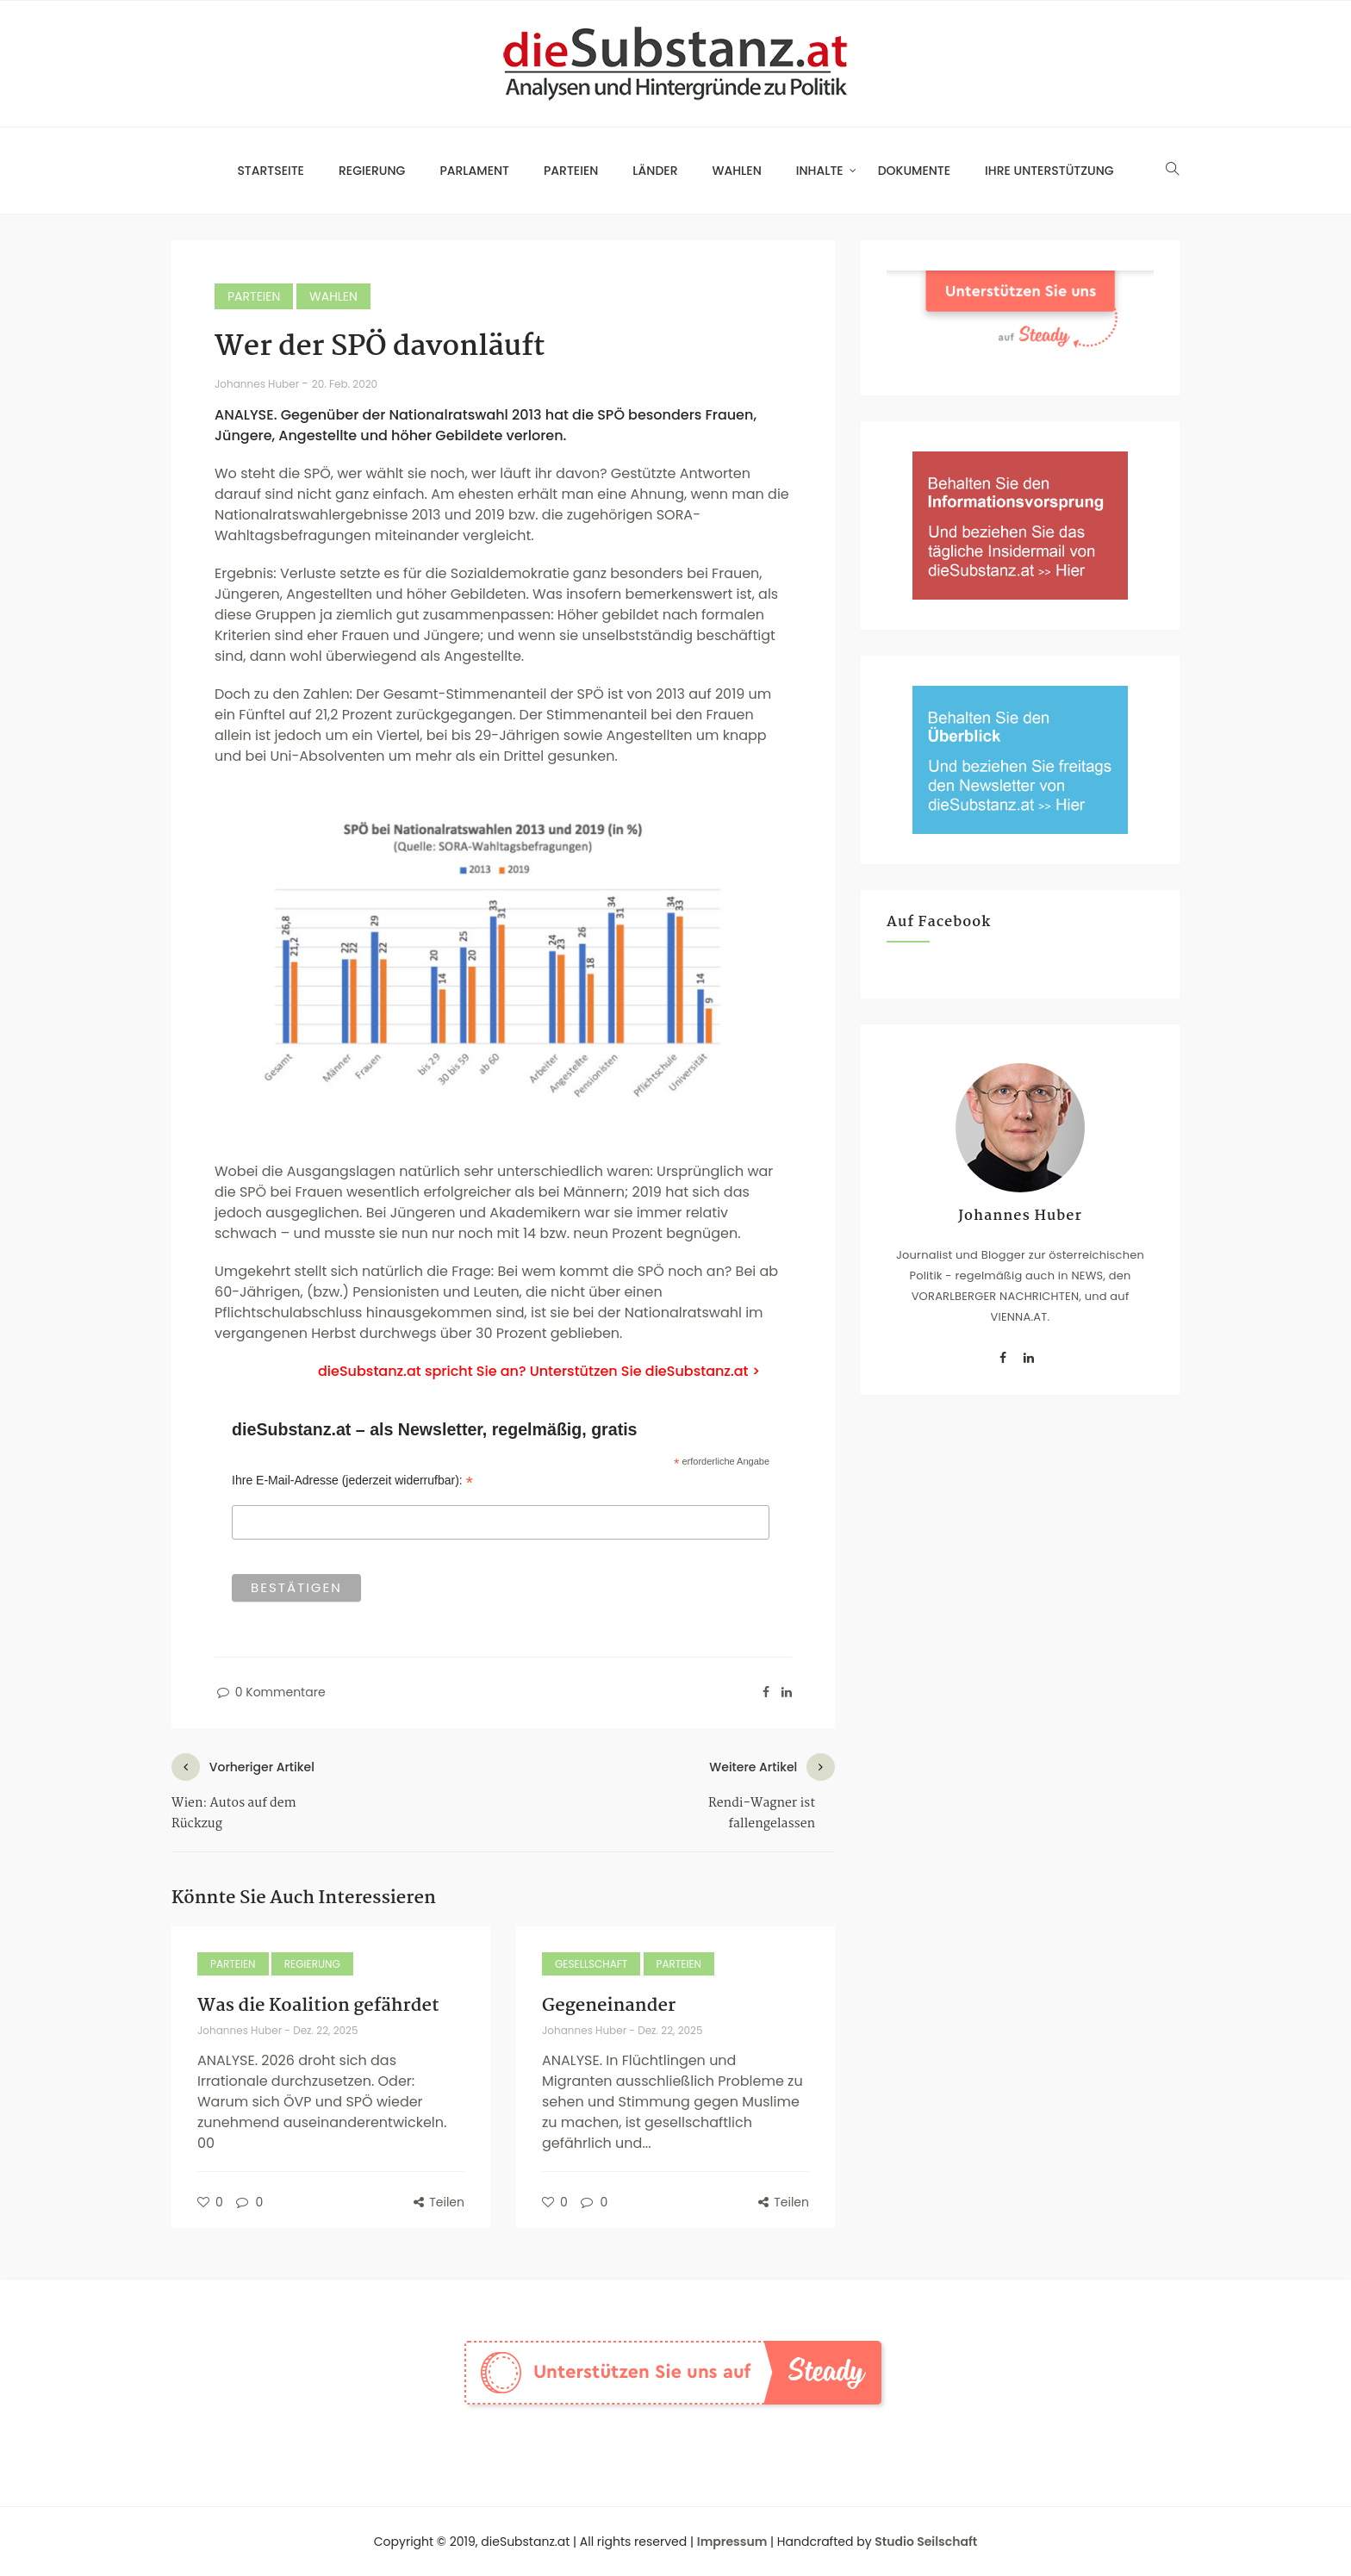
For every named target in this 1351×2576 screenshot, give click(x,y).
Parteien (571, 170)
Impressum (732, 2541)
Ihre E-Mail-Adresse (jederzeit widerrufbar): (352, 1480)
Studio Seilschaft (926, 2541)
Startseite (270, 170)
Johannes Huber (258, 383)
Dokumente (914, 170)
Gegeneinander (609, 2005)
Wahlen (737, 170)
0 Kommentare (270, 1692)
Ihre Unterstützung (1049, 170)
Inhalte (820, 170)
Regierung (372, 170)
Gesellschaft (591, 1964)
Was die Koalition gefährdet (318, 2005)
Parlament (474, 170)
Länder (654, 170)
